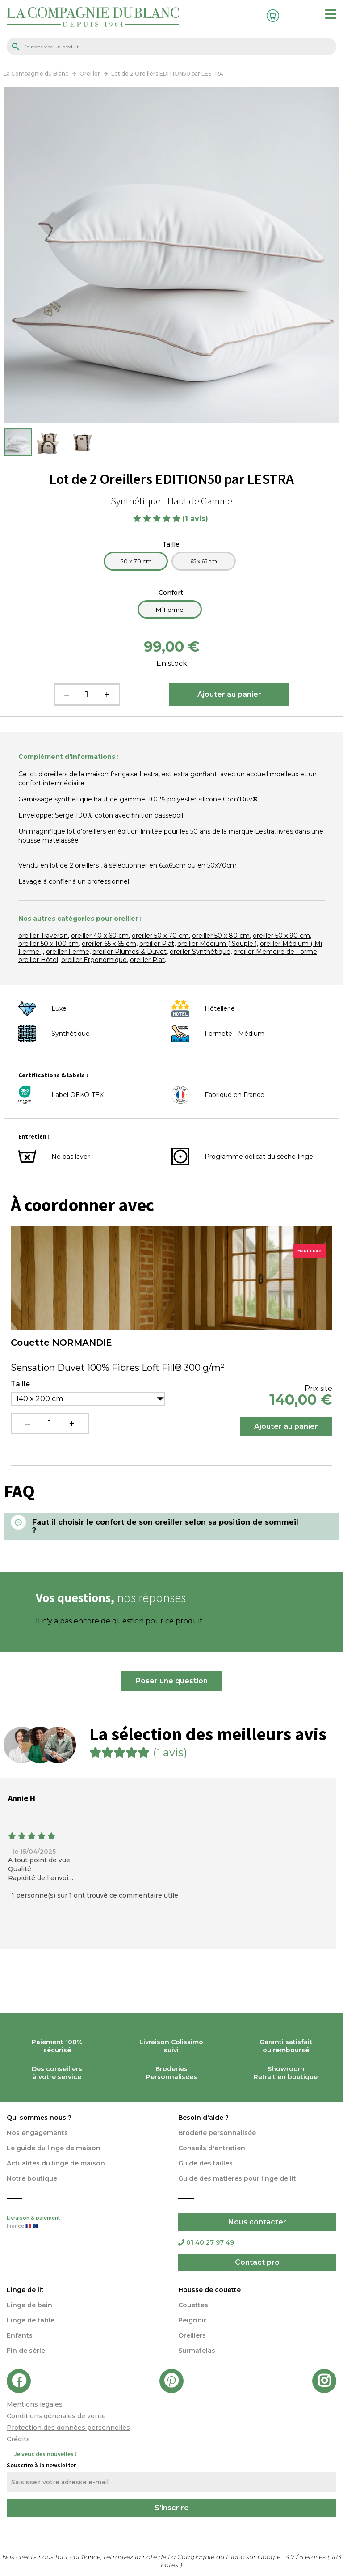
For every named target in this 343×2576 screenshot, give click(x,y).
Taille (171, 544)
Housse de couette (209, 2290)
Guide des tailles (205, 2163)
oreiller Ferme (67, 952)
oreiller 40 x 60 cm (100, 936)
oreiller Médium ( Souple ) (217, 944)
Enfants (20, 2335)
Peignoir (192, 2320)
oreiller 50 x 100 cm (48, 944)
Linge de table (30, 2320)
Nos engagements (37, 2133)
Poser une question (172, 1681)
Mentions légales (35, 2404)
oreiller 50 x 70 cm (160, 936)
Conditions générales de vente (56, 2416)
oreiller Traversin (43, 936)
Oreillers (192, 2335)
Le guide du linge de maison (53, 2148)
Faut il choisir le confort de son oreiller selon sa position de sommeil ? (165, 1526)
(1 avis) (196, 519)
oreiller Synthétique (200, 952)
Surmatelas (196, 2351)
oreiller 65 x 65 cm (109, 944)
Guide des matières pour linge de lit (237, 2178)
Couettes (193, 2305)
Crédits (18, 2439)
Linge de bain (29, 2305)
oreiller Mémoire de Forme (275, 952)
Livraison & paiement (86, 2222)
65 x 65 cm (203, 561)
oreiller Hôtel (38, 960)
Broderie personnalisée (217, 2133)
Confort (172, 593)
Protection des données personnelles (68, 2427)
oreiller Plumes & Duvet (129, 952)
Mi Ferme (170, 609)
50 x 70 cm (136, 561)
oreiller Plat (156, 944)
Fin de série (26, 2351)
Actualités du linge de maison (56, 2163)
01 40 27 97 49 (206, 2242)
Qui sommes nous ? (39, 2118)
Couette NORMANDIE (61, 1342)
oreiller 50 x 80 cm (221, 936)
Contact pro (257, 2262)
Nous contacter (257, 2222)
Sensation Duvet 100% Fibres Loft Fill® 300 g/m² (117, 1367)
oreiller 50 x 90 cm (281, 936)
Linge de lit (25, 2290)
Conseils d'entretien (211, 2148)
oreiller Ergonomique (94, 960)
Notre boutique (32, 2178)
